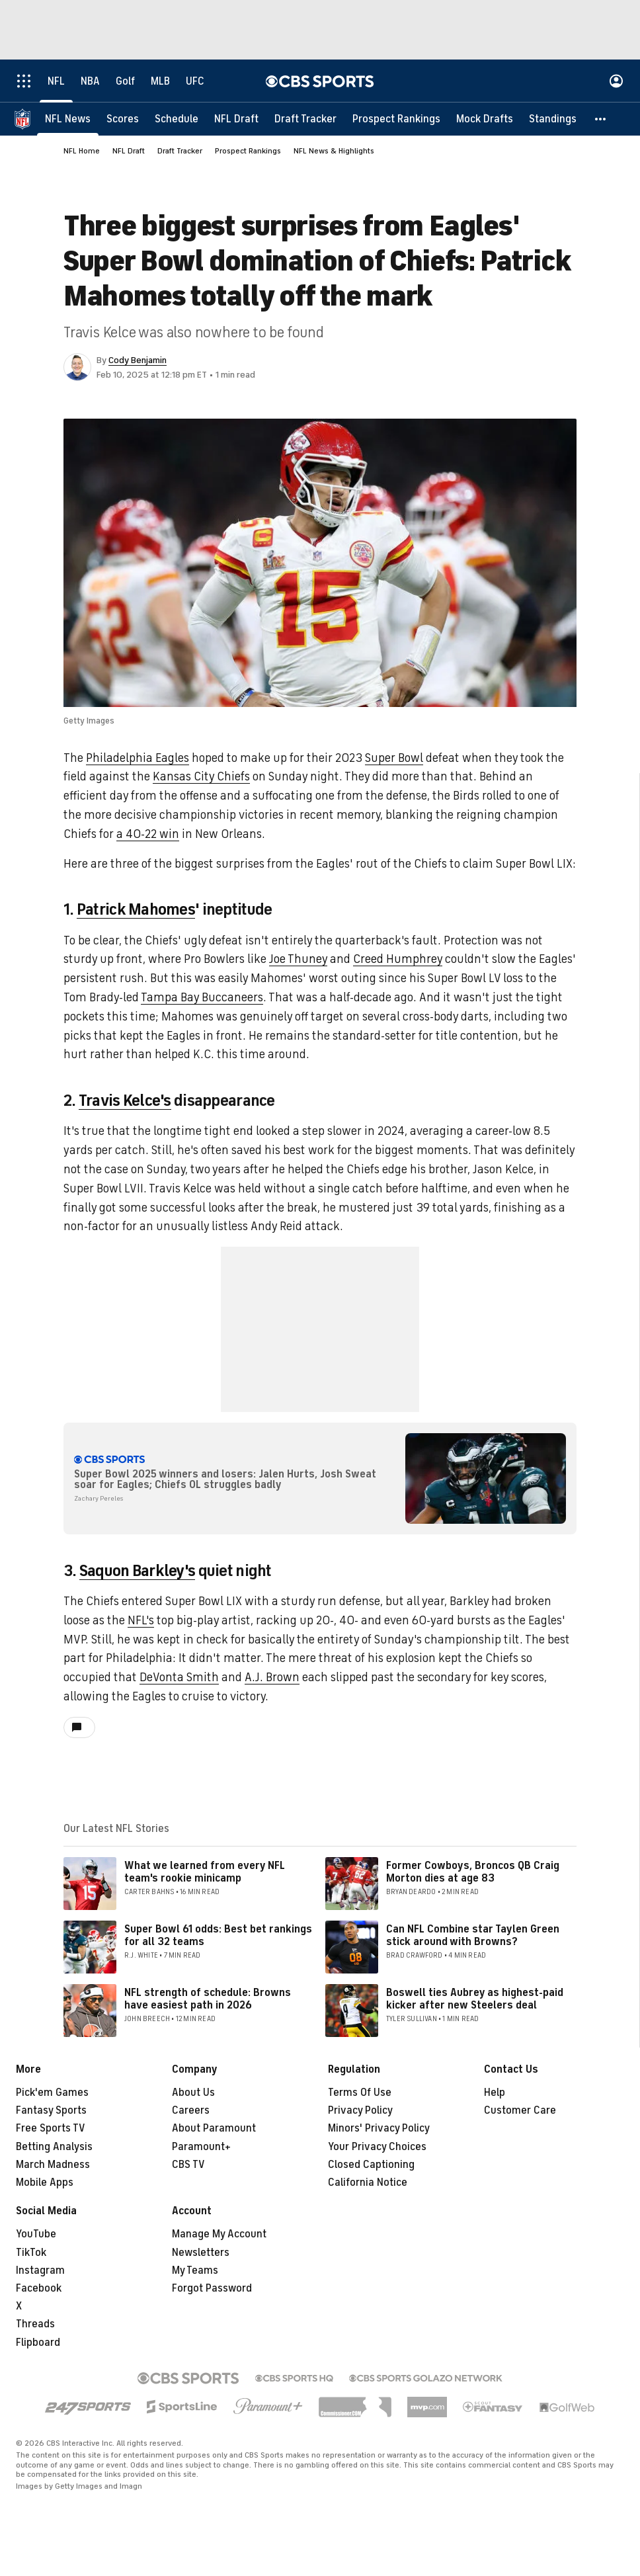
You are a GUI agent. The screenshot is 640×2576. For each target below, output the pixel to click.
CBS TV (188, 2164)
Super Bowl (394, 758)
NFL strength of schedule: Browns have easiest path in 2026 (207, 1999)
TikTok (31, 2252)
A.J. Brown (272, 1677)
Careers (191, 2110)
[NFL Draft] (236, 119)
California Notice (367, 2182)
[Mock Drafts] (484, 119)
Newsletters (200, 2252)
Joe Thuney (298, 959)
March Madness (53, 2164)
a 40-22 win (147, 834)
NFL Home (81, 150)
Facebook (38, 2288)
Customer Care (520, 2110)
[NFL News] (68, 119)
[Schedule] (176, 119)
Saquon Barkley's (137, 1570)
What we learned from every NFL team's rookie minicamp (204, 1872)
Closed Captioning (371, 2164)
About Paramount (214, 2128)
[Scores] (123, 119)
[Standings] (552, 119)
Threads (35, 2324)
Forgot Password (212, 2288)
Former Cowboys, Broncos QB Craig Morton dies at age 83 (472, 1872)
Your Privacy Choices (377, 2146)
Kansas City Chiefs (201, 776)
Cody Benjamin (137, 360)
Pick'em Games (52, 2092)
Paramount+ (201, 2146)
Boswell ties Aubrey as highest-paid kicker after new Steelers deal (474, 1999)
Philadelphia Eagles (137, 758)
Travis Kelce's (125, 1100)
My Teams (195, 2270)
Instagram (40, 2270)
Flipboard (38, 2342)
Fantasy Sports (51, 2110)
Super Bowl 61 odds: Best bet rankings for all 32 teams (218, 1935)
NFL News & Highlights (334, 150)
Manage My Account (219, 2234)
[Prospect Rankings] (396, 119)
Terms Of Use (359, 2092)
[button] (601, 119)
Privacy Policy (360, 2110)
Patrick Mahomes (136, 909)
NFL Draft (128, 150)
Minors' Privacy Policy (379, 2128)
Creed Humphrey (397, 959)
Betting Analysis (54, 2146)
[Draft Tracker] (305, 119)
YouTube (36, 2234)
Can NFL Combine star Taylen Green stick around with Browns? (472, 1935)
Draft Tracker (179, 150)
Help (494, 2092)
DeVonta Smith (179, 1677)
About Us (193, 2092)
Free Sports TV (50, 2128)
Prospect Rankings (248, 150)
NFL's (141, 1620)
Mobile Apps (44, 2182)
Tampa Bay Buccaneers (202, 997)
